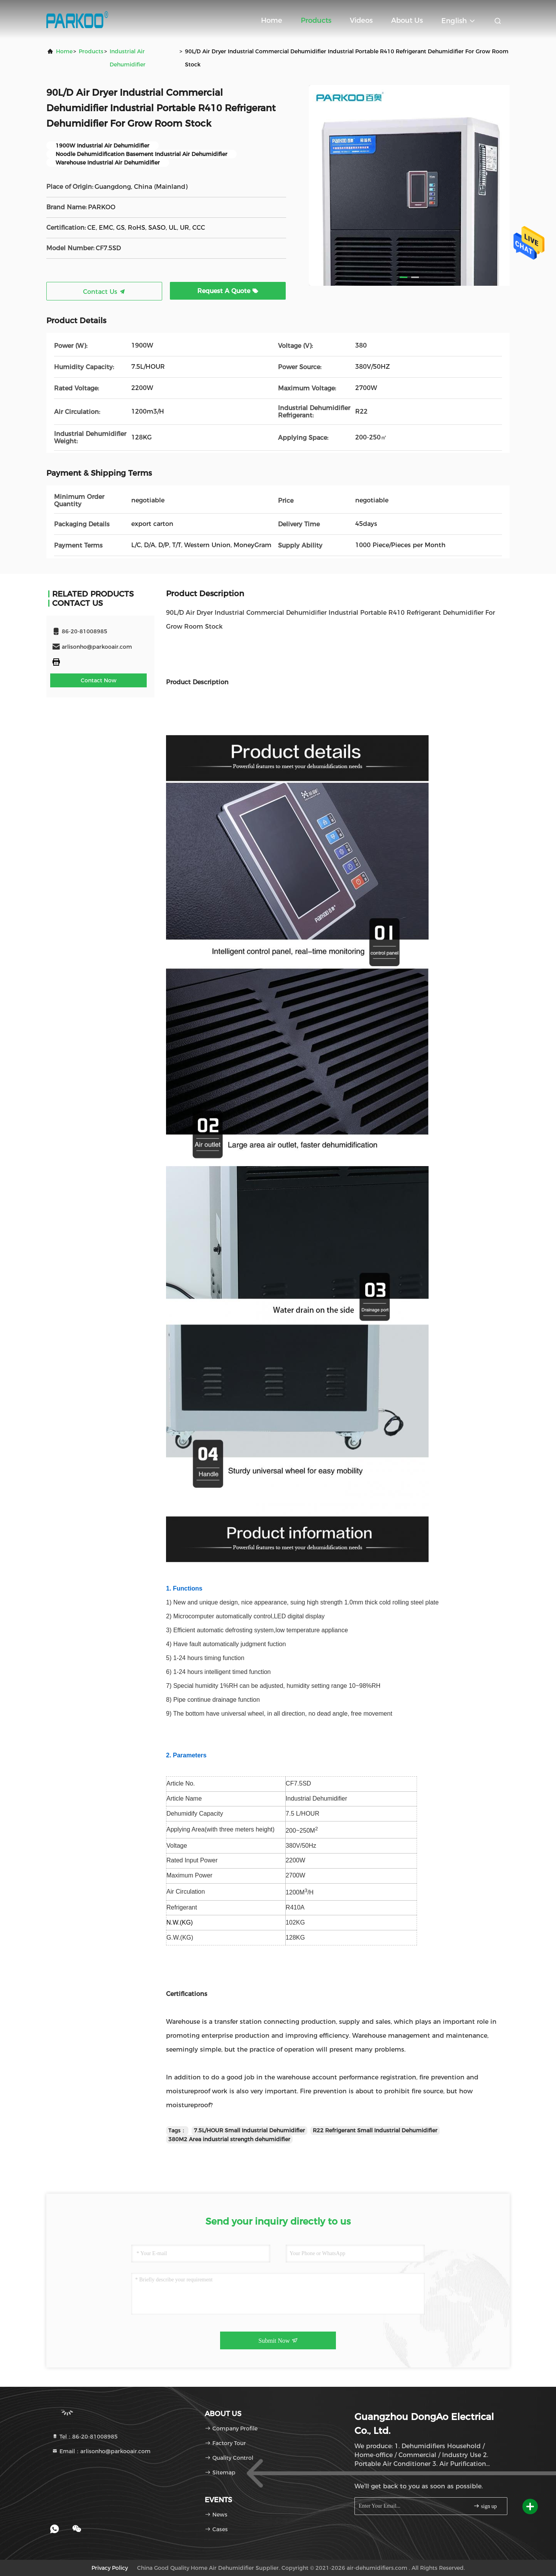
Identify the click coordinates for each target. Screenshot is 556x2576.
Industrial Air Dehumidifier (128, 58)
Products (316, 20)
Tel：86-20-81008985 (85, 2436)
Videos (361, 20)
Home (271, 20)
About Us (407, 20)
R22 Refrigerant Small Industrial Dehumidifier (375, 2130)
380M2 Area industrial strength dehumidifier (229, 2139)
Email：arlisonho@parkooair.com (101, 2451)
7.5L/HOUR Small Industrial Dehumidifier (249, 2130)
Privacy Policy (110, 2567)
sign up (485, 2506)
